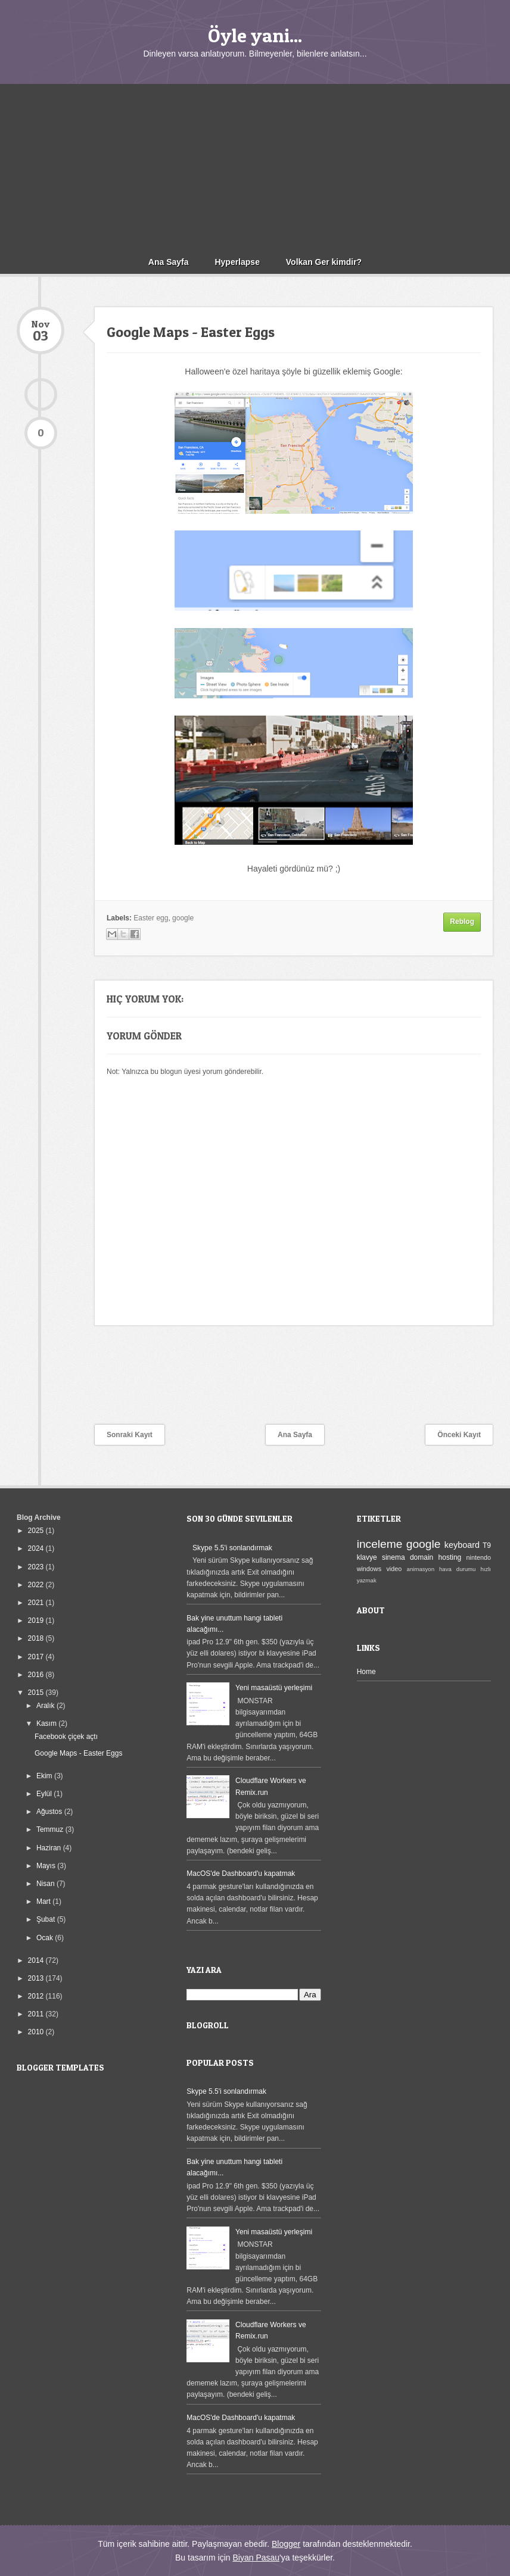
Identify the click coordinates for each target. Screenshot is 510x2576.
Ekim (45, 1776)
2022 (37, 1585)
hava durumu (457, 1569)
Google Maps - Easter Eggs (78, 1753)
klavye (367, 1557)
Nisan (46, 1883)
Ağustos (50, 1811)
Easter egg (150, 918)
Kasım (47, 1723)
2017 (37, 1657)
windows (369, 1568)
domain (421, 1557)
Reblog (462, 921)
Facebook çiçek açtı (66, 1736)
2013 (37, 1978)
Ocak (45, 1938)
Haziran (49, 1848)
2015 (37, 1692)
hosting (450, 1557)
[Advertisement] (255, 167)
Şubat (46, 1919)
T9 (487, 1545)
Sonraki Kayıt (130, 1435)
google (183, 918)
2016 (37, 1675)
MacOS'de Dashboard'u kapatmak (240, 1873)
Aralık (46, 1705)
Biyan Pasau (255, 2557)
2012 (37, 1996)
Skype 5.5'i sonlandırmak (232, 1548)
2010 (37, 2032)
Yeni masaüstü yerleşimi (273, 1688)
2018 (37, 1638)
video (394, 1568)
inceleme (380, 1544)
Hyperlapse (236, 262)
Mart (44, 1901)
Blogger (286, 2544)
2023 (37, 1567)
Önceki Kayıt (459, 1435)
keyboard (462, 1545)
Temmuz (51, 1829)
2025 (37, 1530)
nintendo (479, 1557)
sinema (393, 1557)
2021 (37, 1602)
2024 (37, 1548)
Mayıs (46, 1866)
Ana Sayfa (168, 262)
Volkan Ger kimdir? (324, 262)
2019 (37, 1620)
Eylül (45, 1794)
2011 (37, 2014)
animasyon (420, 1569)
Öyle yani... (255, 35)
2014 (37, 1960)
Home (366, 1672)
